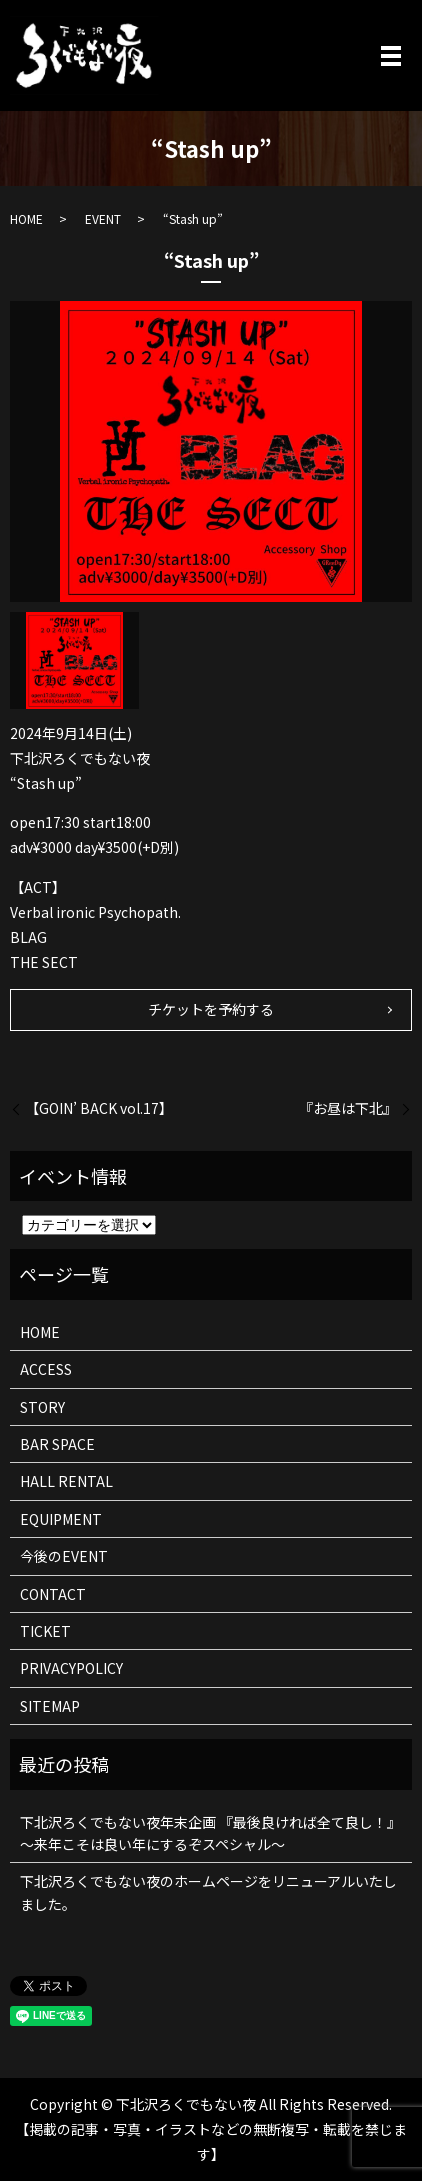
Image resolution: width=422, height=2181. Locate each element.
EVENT (103, 218)
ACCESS (46, 1369)
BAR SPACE (57, 1444)
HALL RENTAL (66, 1481)
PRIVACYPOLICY (71, 1668)
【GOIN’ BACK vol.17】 (99, 1108)
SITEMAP (50, 1706)
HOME (26, 218)
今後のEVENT (64, 1556)
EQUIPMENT (61, 1519)
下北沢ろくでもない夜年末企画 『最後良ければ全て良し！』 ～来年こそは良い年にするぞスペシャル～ (210, 1833)
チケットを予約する (211, 1009)
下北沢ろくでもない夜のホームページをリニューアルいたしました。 (208, 1892)
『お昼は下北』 (348, 1108)
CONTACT (53, 1594)
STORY (42, 1407)
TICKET (45, 1631)
